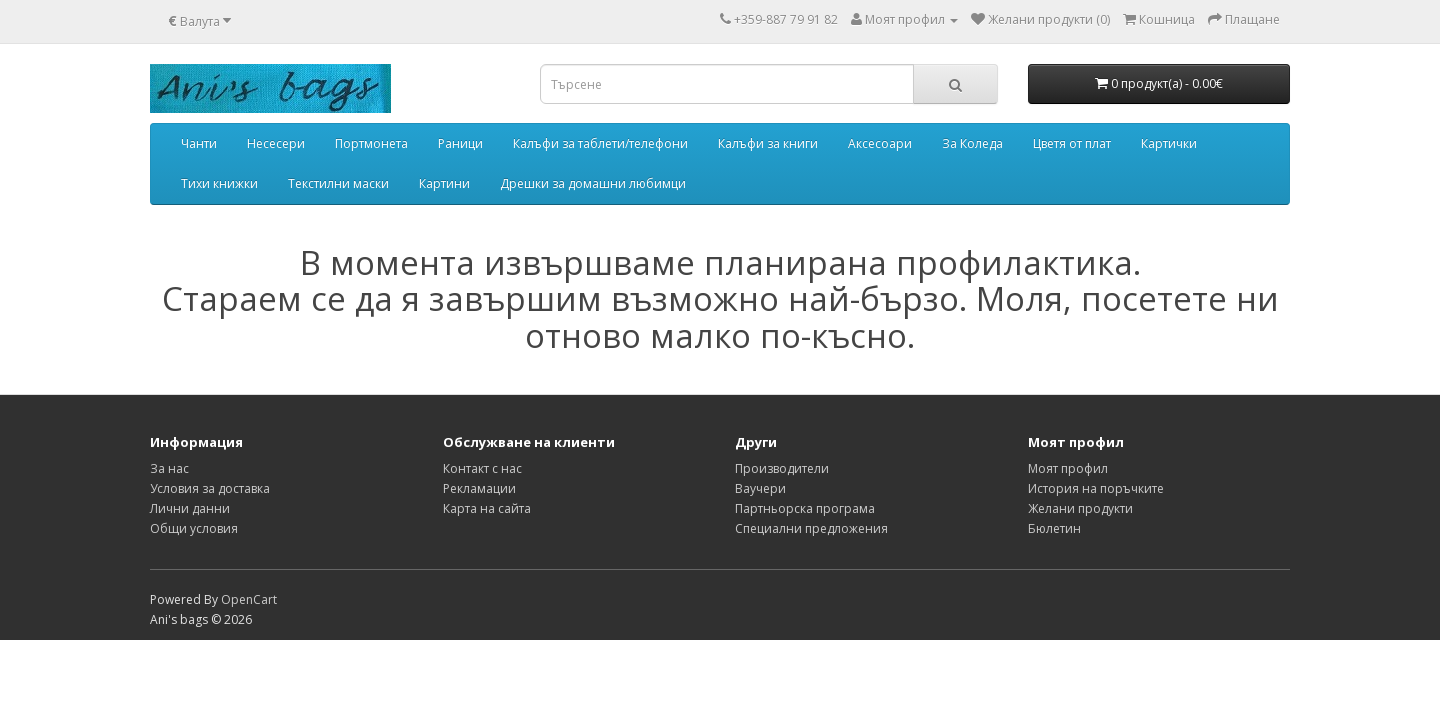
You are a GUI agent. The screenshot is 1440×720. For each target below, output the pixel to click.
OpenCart (249, 599)
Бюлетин (1054, 528)
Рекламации (479, 488)
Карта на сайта (487, 508)
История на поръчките (1096, 488)
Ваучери (760, 488)
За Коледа (972, 143)
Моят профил (1068, 468)
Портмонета (371, 143)
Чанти (199, 143)
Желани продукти (1080, 508)
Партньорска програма (805, 508)
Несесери (276, 143)
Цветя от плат (1072, 143)
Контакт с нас (482, 468)
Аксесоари (880, 143)
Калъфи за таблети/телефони (600, 143)
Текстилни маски (338, 183)
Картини (444, 183)
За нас (169, 468)
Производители (782, 468)
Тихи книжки (219, 183)
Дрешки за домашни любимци (593, 183)
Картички (1169, 143)
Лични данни (190, 508)
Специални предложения (811, 528)
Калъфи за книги (768, 143)
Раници (460, 143)
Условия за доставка (210, 488)
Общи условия (194, 528)
